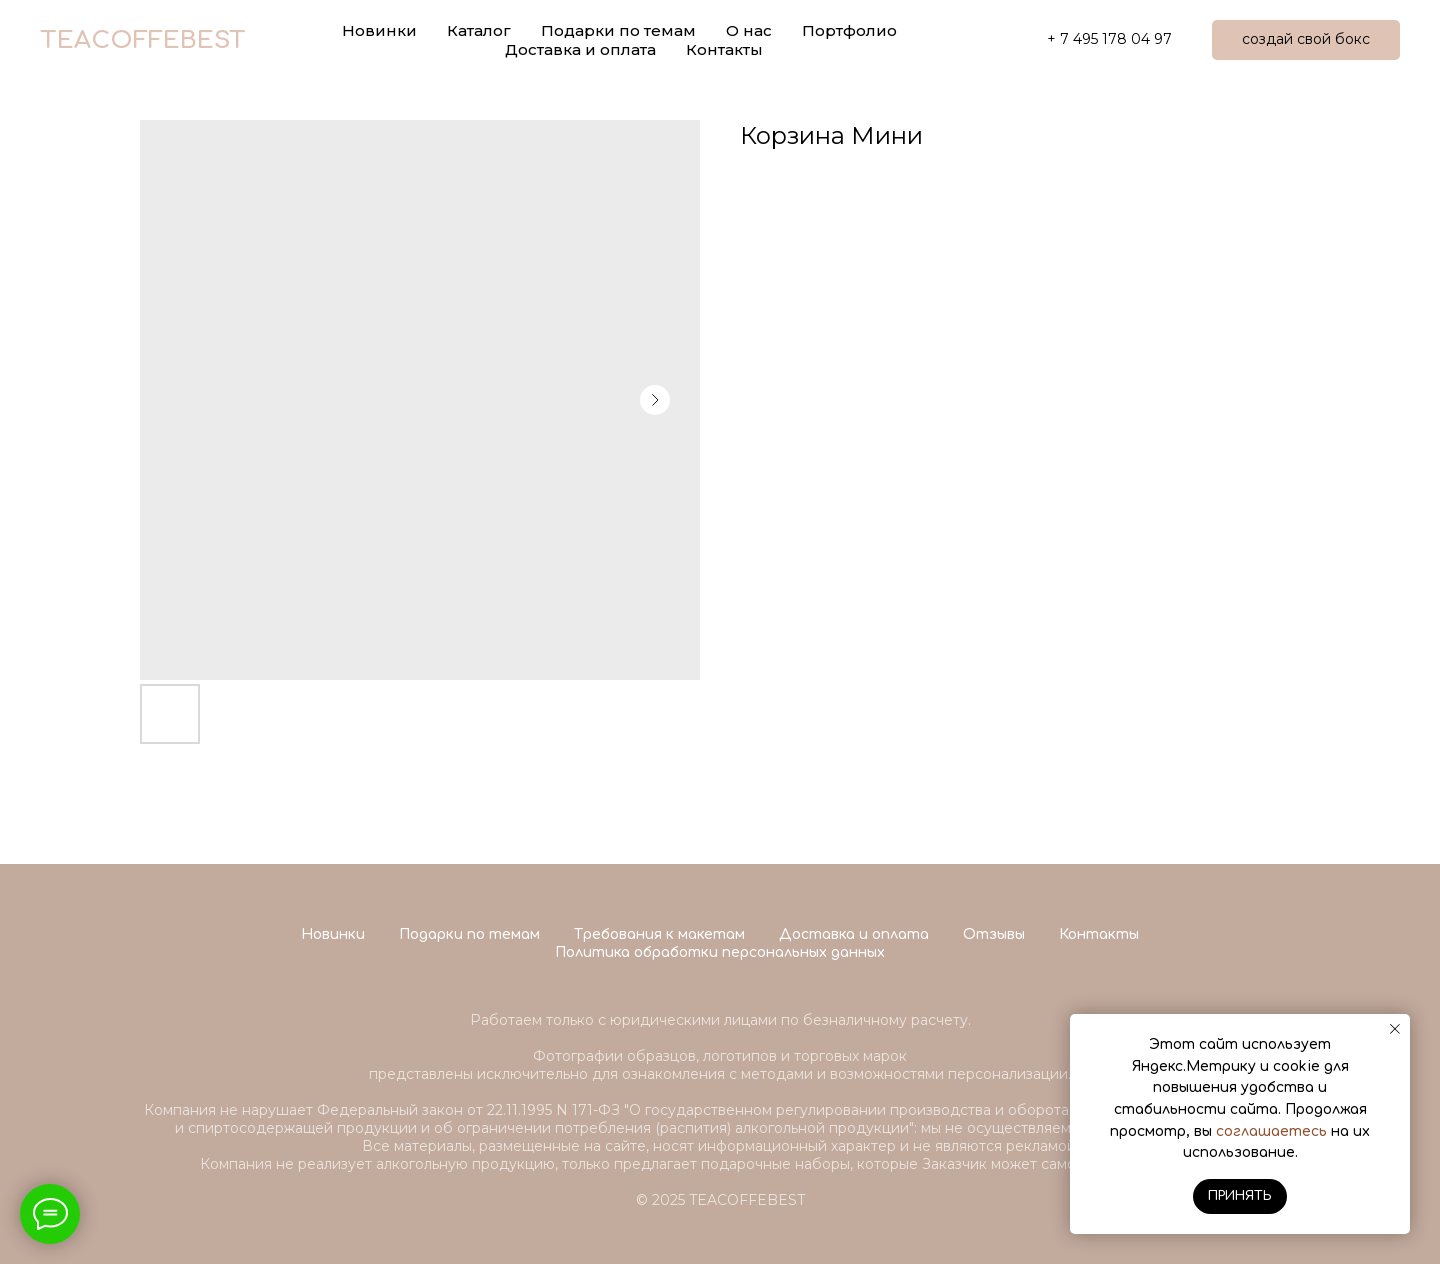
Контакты (724, 49)
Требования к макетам (659, 934)
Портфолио (849, 30)
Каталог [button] (479, 30)
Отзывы (994, 934)
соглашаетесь (1271, 1131)
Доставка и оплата (580, 49)
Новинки (333, 934)
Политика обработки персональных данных (720, 952)
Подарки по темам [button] (618, 30)
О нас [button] (749, 30)
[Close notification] (1395, 1029)
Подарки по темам (469, 934)
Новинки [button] (379, 30)
